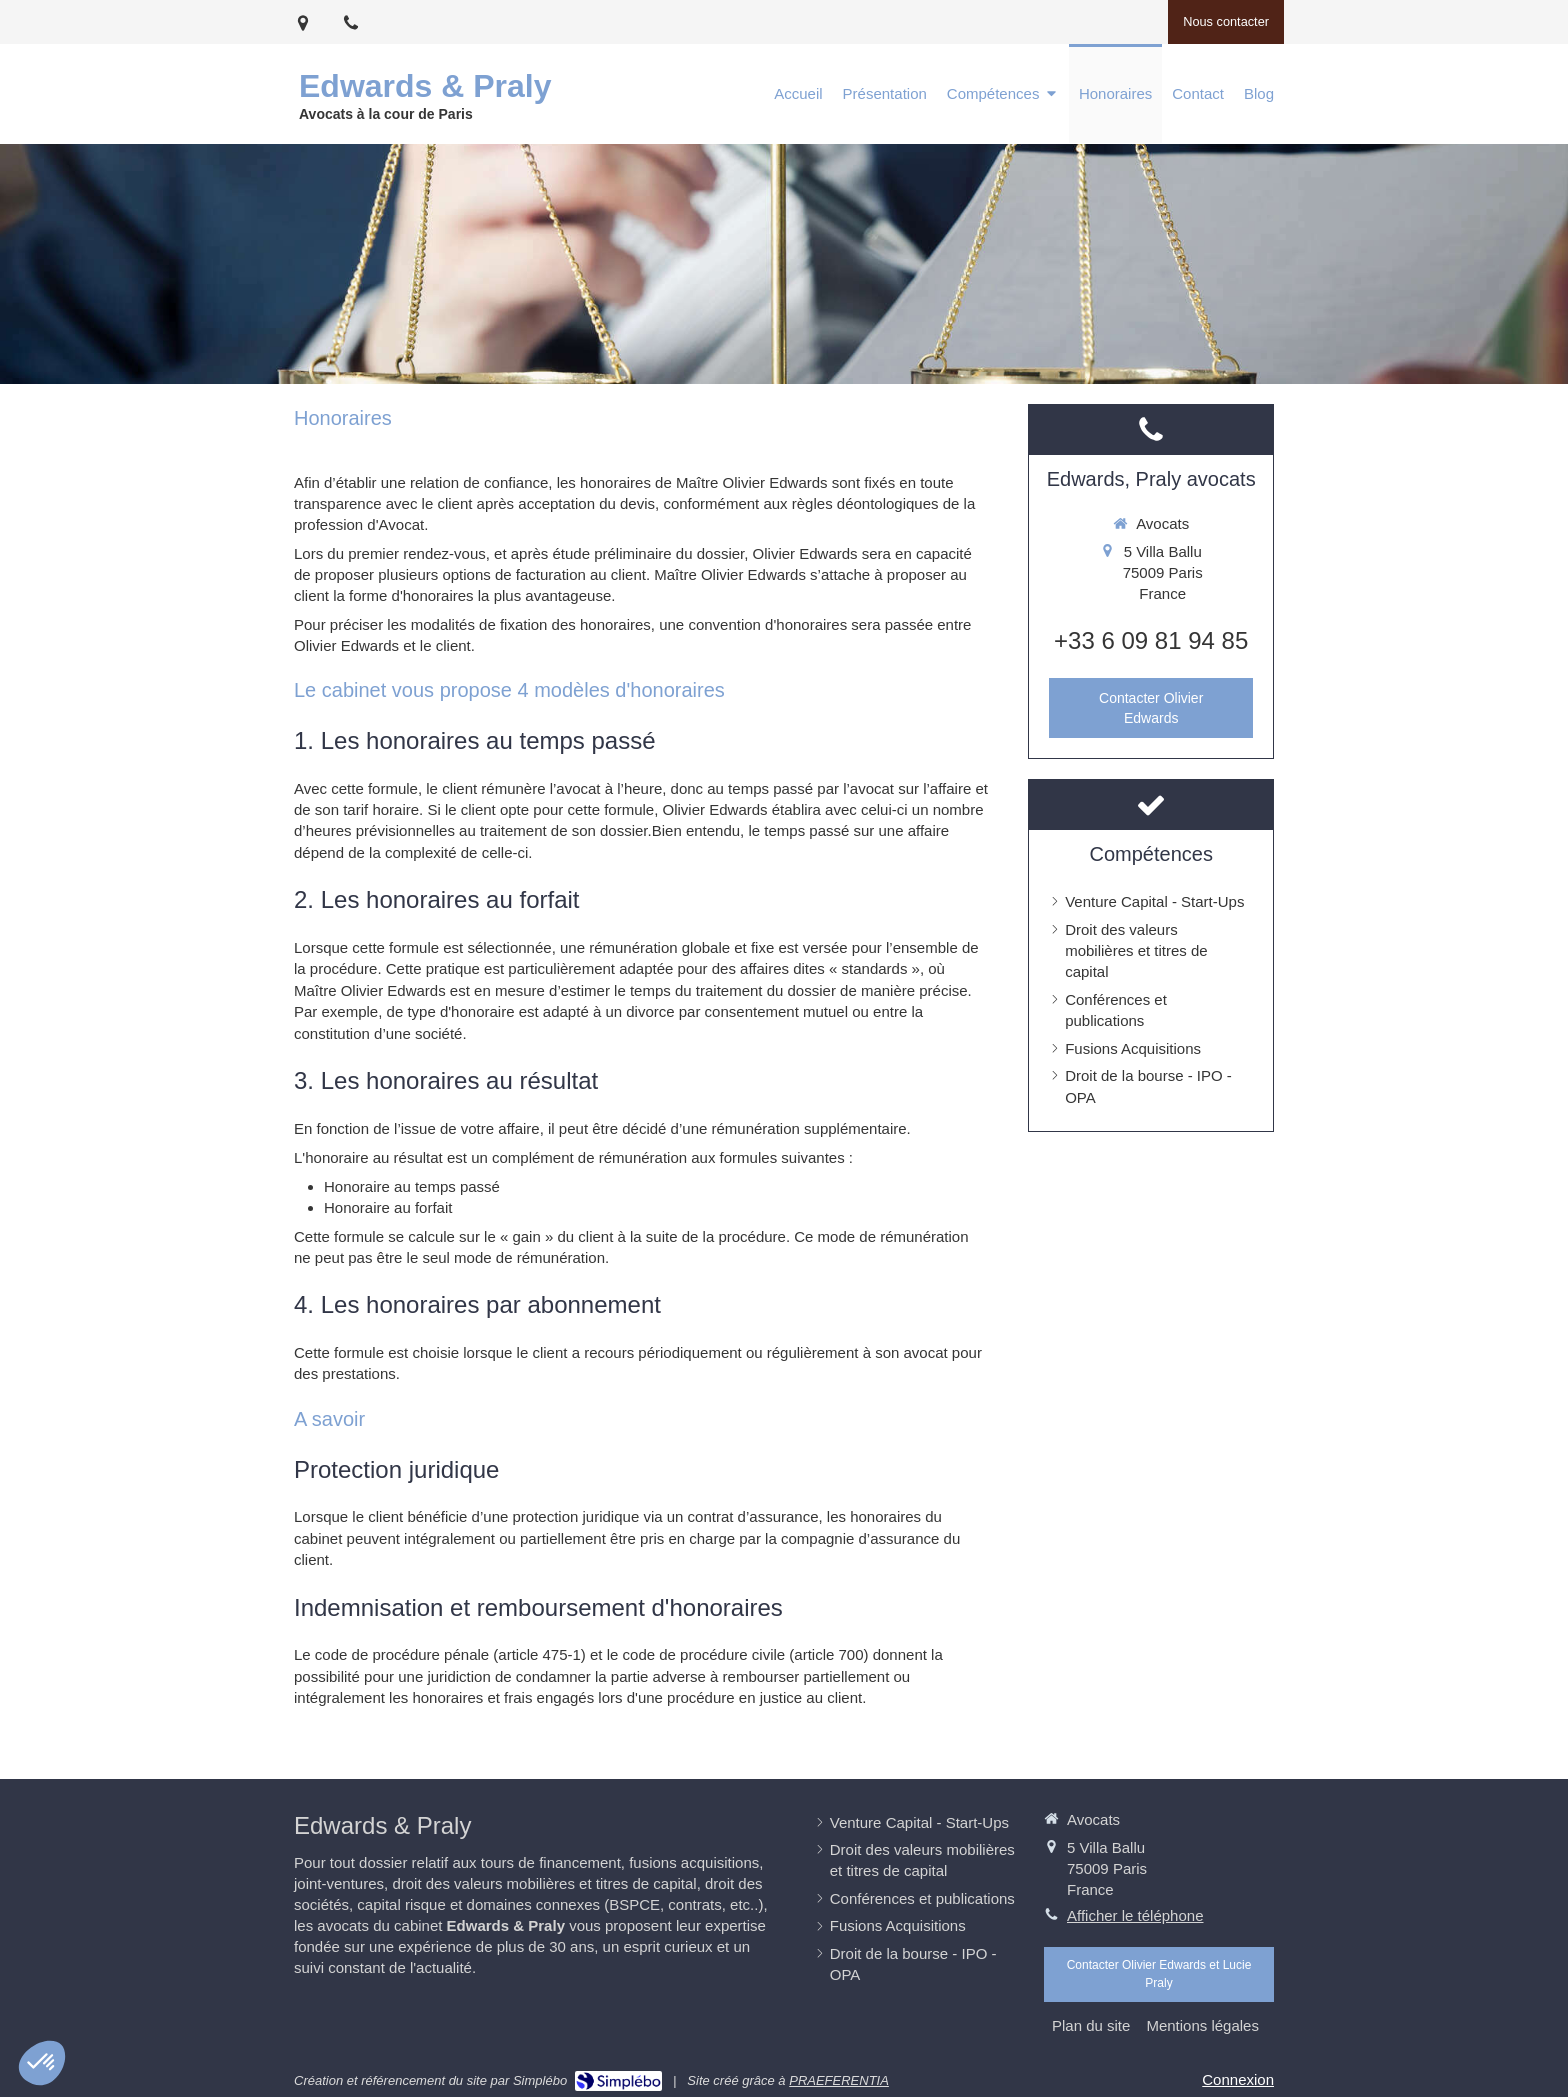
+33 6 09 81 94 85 (1151, 640)
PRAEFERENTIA (839, 2080)
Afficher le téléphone (1135, 1915)
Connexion (1238, 2079)
